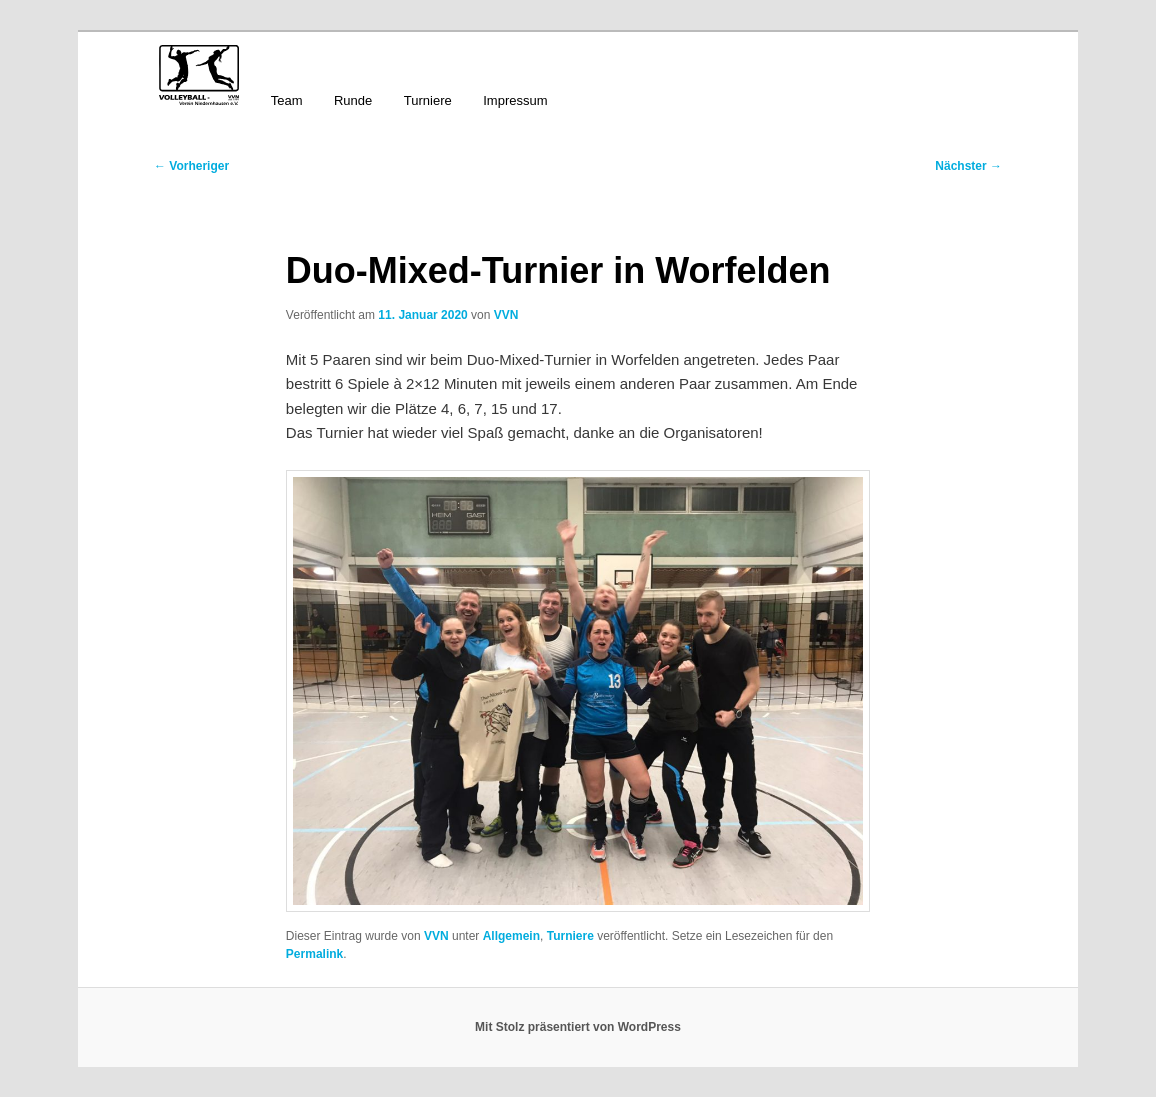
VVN (506, 315)
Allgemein (511, 936)
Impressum (515, 100)
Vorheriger (191, 166)
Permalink (314, 954)
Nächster (968, 166)
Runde (353, 100)
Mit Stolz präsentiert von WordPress (578, 1027)
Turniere (428, 100)
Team (287, 100)
